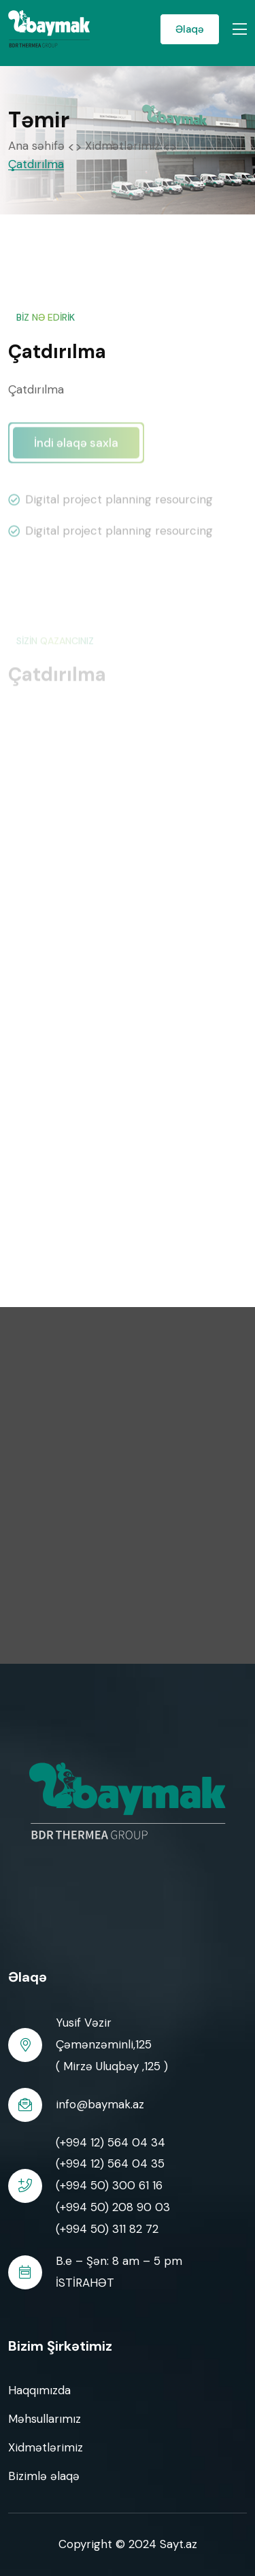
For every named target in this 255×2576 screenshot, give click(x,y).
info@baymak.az (100, 2104)
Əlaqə (189, 29)
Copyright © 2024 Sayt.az (127, 2544)
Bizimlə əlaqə (44, 2475)
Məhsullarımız (44, 2418)
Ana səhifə (36, 145)
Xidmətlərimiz (122, 145)
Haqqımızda (39, 2390)
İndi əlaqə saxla (76, 446)
